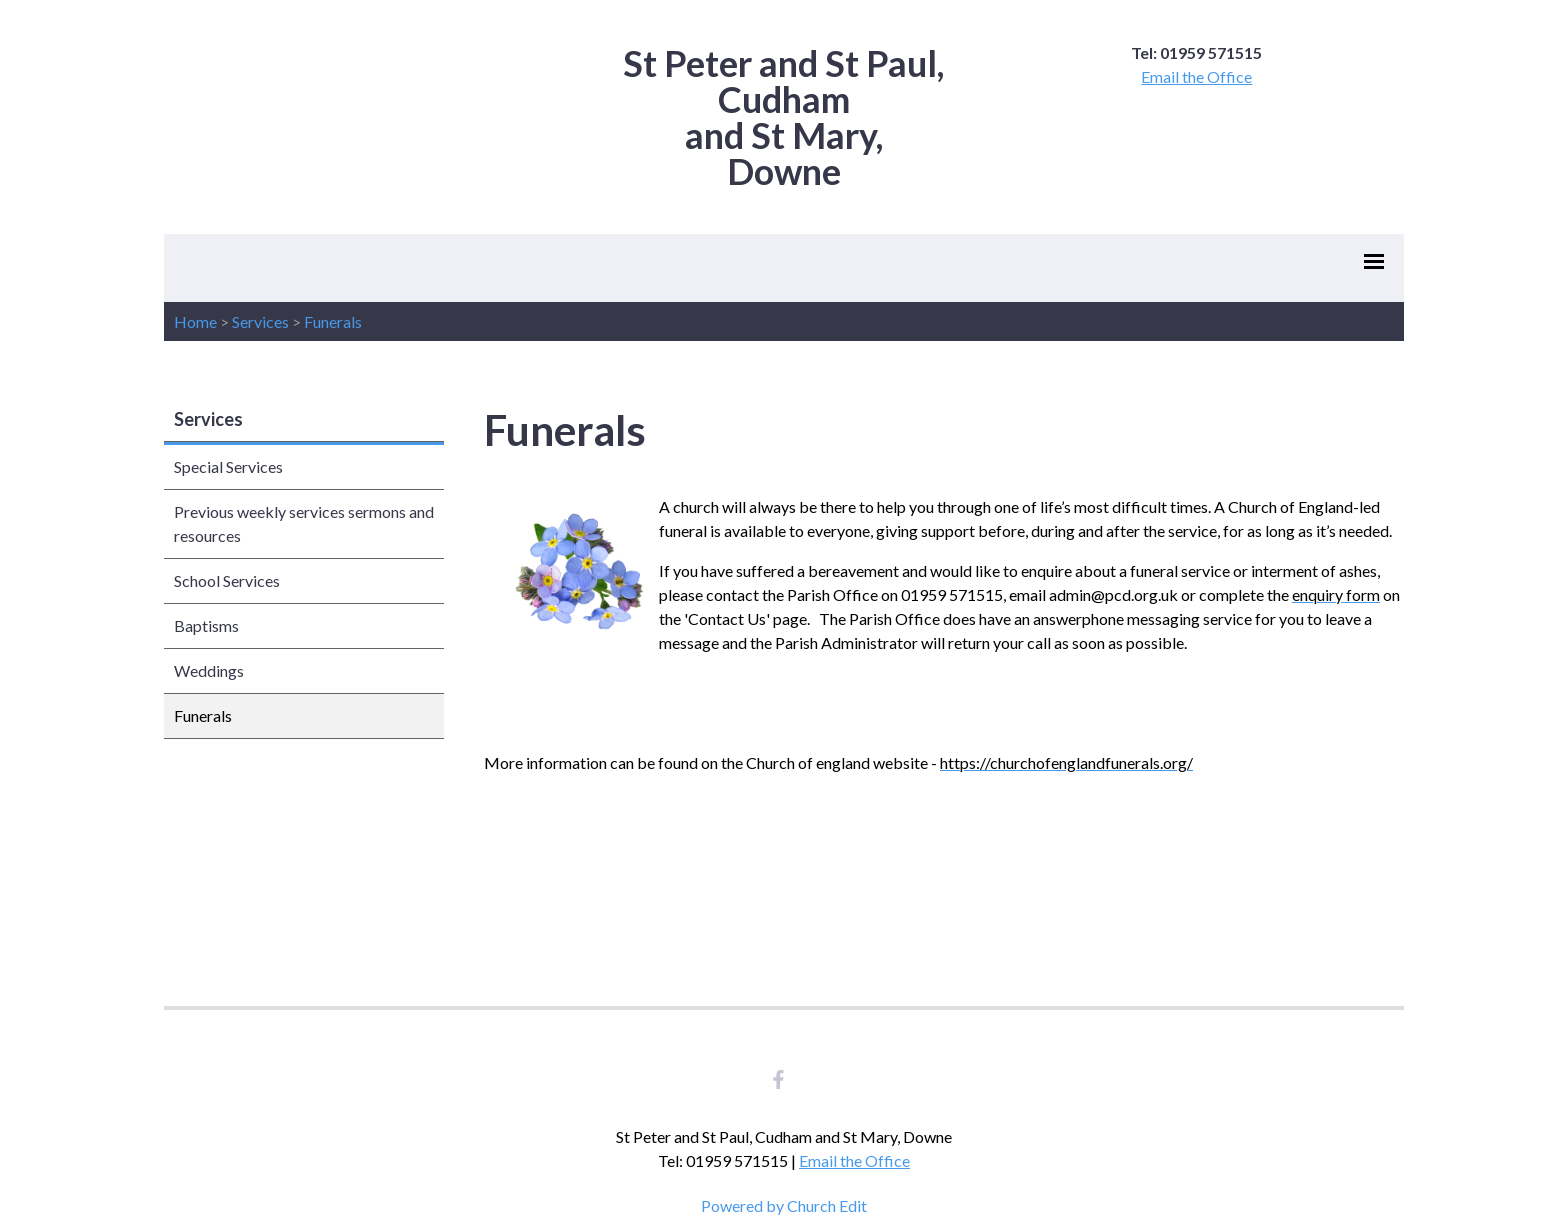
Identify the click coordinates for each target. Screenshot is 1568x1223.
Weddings (209, 670)
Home (195, 321)
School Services (227, 580)
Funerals (333, 321)
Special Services (228, 466)
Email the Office (1196, 76)
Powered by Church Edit (784, 1205)
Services (260, 321)
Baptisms (206, 625)
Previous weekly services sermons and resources (304, 523)
